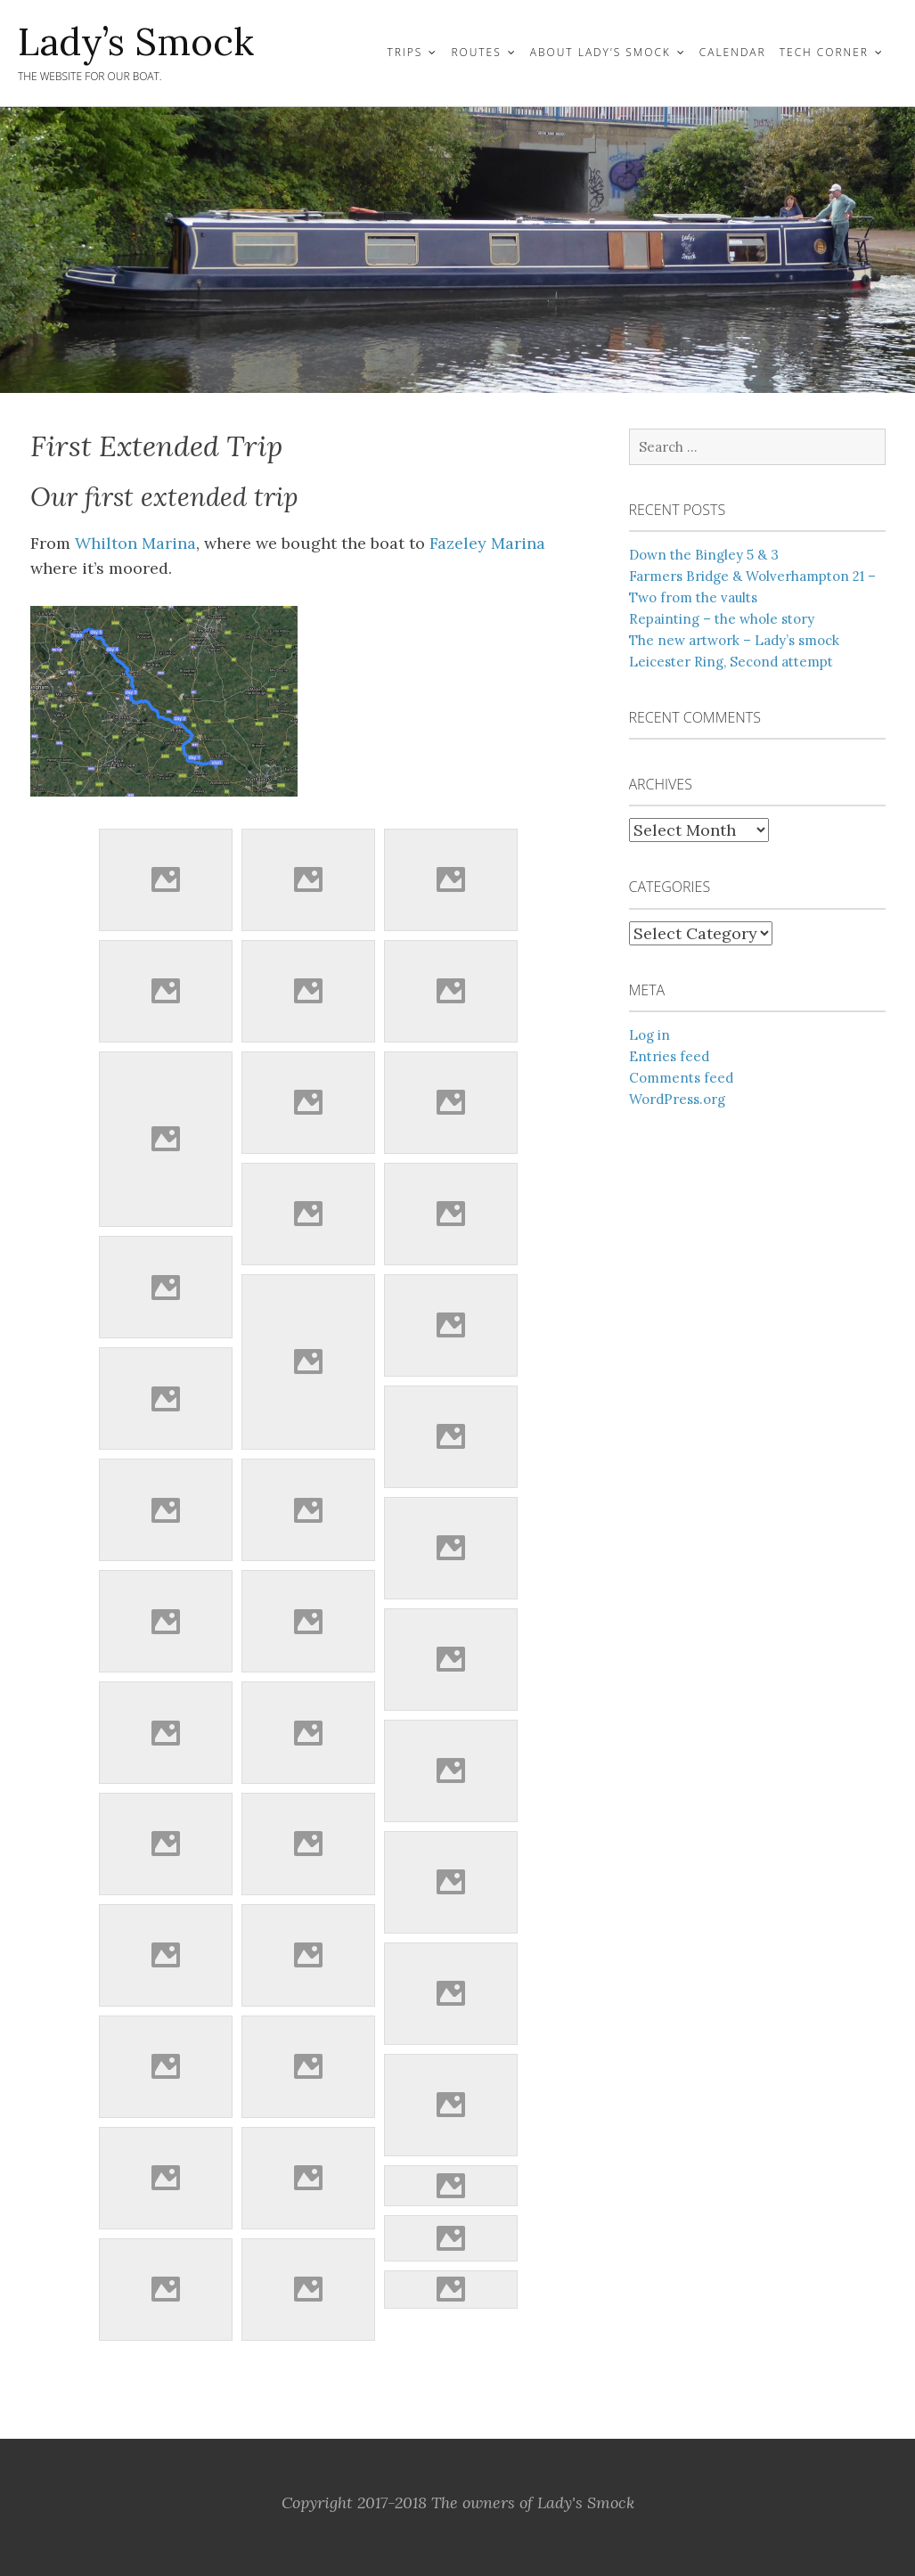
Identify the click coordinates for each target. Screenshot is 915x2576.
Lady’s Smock (136, 42)
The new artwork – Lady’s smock (734, 640)
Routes (476, 52)
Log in (649, 1034)
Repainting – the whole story (721, 618)
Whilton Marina (135, 543)
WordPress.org (677, 1099)
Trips (404, 52)
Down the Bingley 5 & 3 (704, 554)
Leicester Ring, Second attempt (731, 661)
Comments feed (681, 1077)
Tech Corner (824, 52)
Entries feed (669, 1056)
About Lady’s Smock (600, 52)
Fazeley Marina (487, 543)
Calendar (732, 52)
